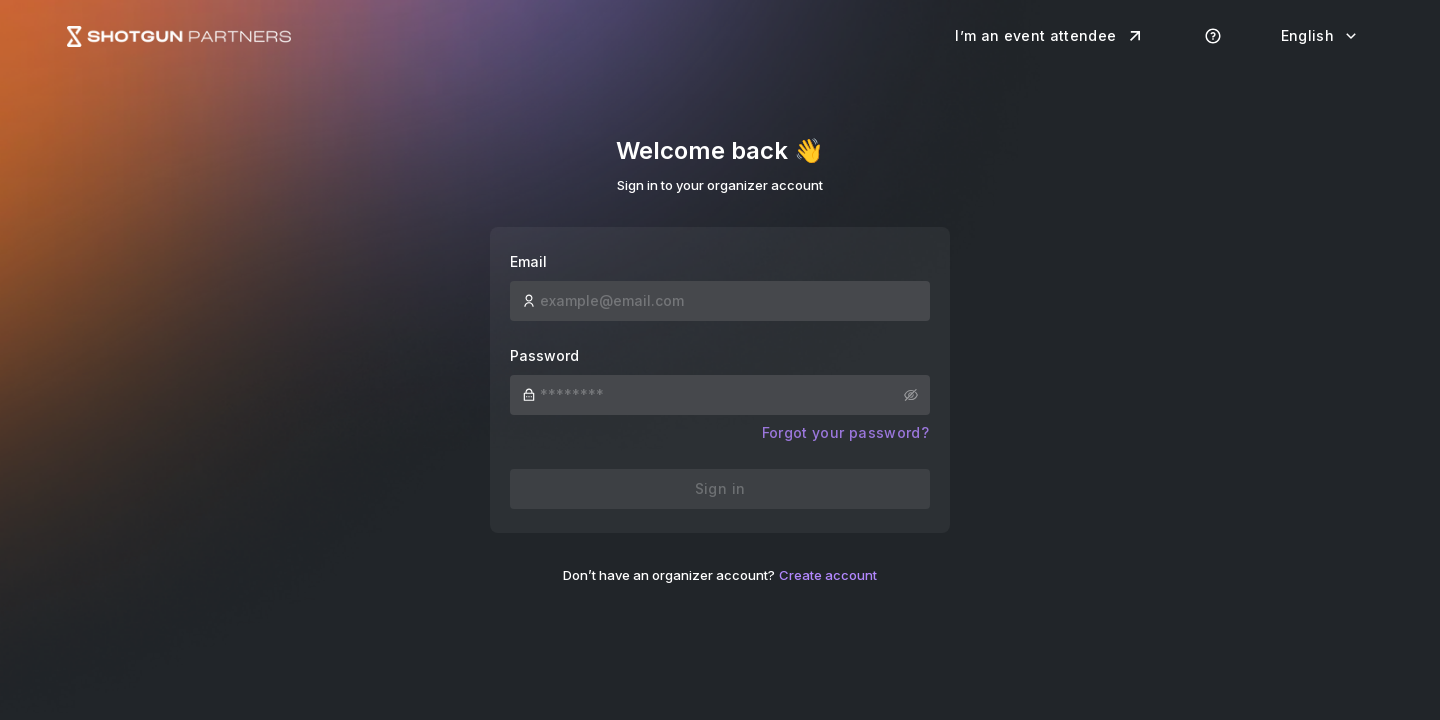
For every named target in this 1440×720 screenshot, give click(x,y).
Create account (828, 575)
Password (544, 355)
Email (528, 261)
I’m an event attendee (1049, 36)
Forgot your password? (845, 432)
